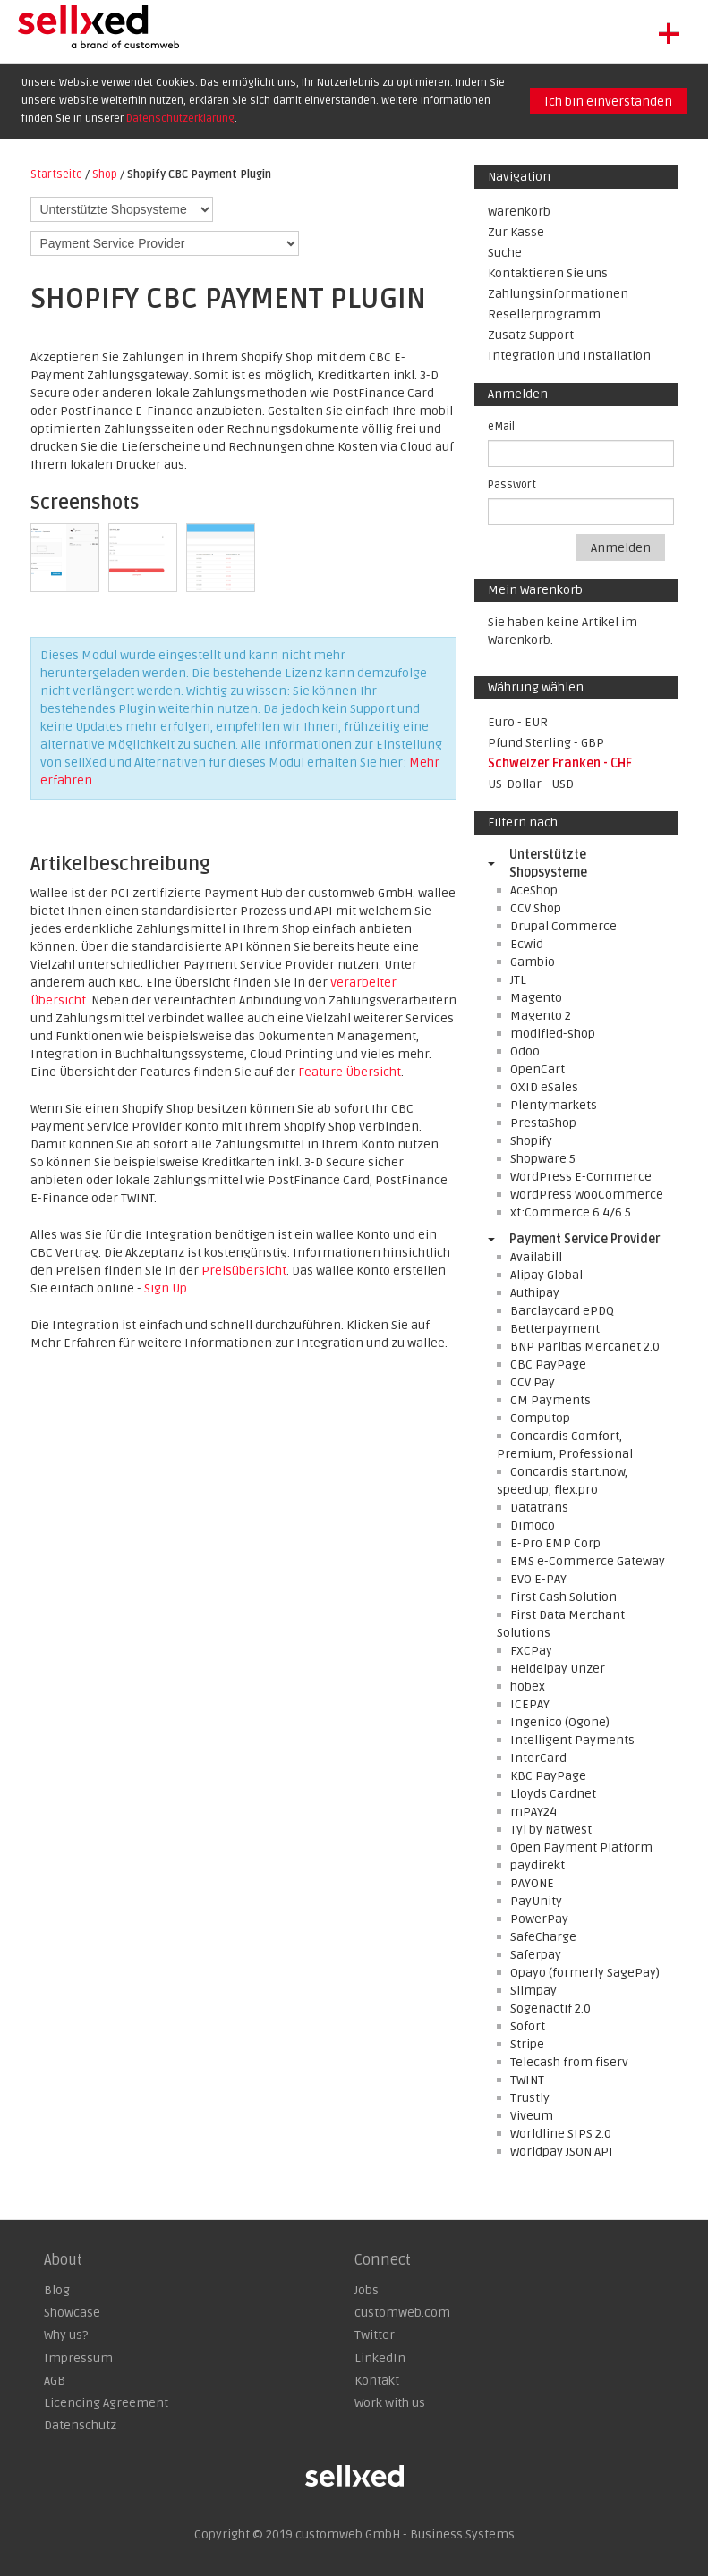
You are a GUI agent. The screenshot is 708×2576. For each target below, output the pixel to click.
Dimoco (532, 1525)
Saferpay (535, 1954)
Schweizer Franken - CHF (560, 763)
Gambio (532, 962)
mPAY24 (533, 1811)
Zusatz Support (531, 335)
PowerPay (539, 1919)
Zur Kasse (516, 232)
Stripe (527, 2044)
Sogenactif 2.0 (550, 2008)
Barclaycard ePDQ (562, 1310)
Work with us (389, 2403)
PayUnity (536, 1901)
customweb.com (402, 2312)
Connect (382, 2260)
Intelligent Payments (572, 1740)
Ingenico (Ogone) (560, 1722)
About (63, 2260)
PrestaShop (543, 1123)
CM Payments (550, 1400)
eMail (501, 426)
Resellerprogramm (544, 314)
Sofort (527, 2026)
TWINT (527, 2080)
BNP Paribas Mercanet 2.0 (585, 1346)
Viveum (531, 2115)
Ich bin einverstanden (608, 101)
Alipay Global (546, 1275)
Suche (505, 252)
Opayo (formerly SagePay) (585, 1972)
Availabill (536, 1257)
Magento (536, 997)
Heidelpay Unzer (557, 1668)
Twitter (374, 2335)
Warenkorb (519, 211)
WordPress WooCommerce (586, 1194)
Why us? (66, 2335)
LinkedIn (379, 2358)
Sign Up (165, 1288)
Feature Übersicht (349, 1072)
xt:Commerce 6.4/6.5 (570, 1212)
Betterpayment (555, 1328)
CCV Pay (532, 1382)
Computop (540, 1418)
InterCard (538, 1758)
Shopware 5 (543, 1158)
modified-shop (552, 1033)
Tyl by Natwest (551, 1829)
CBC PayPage (548, 1364)
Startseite (56, 174)
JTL (518, 979)
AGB (54, 2380)
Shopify (531, 1140)
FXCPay (531, 1650)
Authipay (534, 1293)
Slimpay (533, 1990)
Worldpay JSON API (561, 2151)
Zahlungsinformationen (558, 293)
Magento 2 (540, 1015)
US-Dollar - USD (531, 784)
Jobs (366, 2290)
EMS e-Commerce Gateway (587, 1561)
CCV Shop (535, 908)
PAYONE (532, 1883)
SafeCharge (543, 1937)
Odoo (525, 1051)
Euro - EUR (518, 722)
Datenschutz (80, 2425)
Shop (104, 174)
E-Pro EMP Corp (555, 1543)
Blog (57, 2290)
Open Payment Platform (581, 1847)
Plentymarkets (553, 1105)
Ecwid (526, 944)
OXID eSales (544, 1087)
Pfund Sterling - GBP (546, 742)
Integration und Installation (569, 355)
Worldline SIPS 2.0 (560, 2133)
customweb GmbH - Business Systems (405, 2534)
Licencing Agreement (106, 2403)
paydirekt (537, 1865)
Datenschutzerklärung (180, 118)
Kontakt (376, 2380)
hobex (527, 1686)
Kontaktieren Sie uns (548, 273)
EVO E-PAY (538, 1579)
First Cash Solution (563, 1597)
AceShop (534, 890)
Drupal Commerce (563, 926)
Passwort (512, 485)
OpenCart (537, 1069)
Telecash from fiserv (569, 2062)
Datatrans (539, 1507)
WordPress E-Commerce (581, 1176)
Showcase (72, 2312)
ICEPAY (530, 1704)
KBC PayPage (548, 1776)
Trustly (530, 2098)
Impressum (78, 2358)
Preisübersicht (243, 1270)
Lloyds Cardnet (553, 1793)
